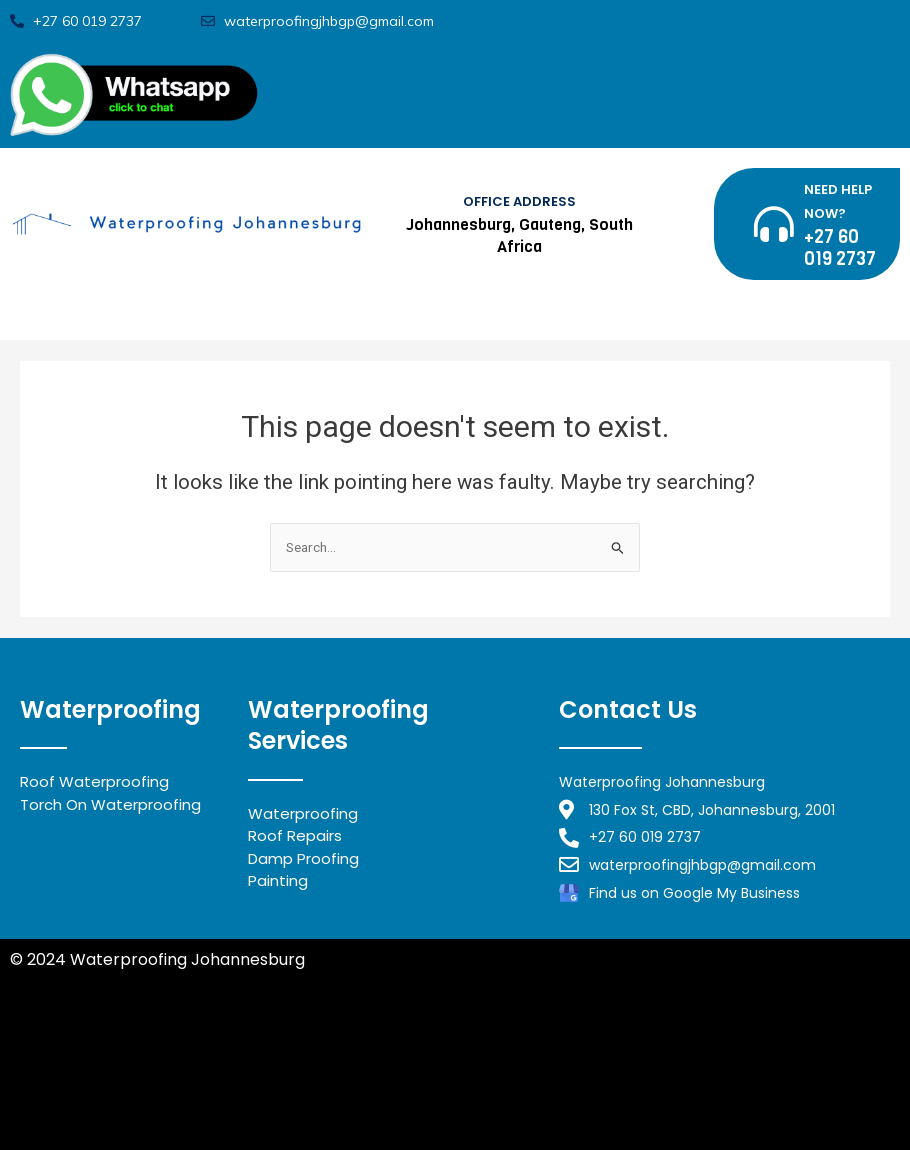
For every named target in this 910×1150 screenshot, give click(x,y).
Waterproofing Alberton (105, 1100)
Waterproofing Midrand (104, 1032)
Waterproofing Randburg (298, 1032)
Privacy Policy (64, 982)
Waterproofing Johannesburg (127, 1077)
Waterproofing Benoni (97, 1055)
